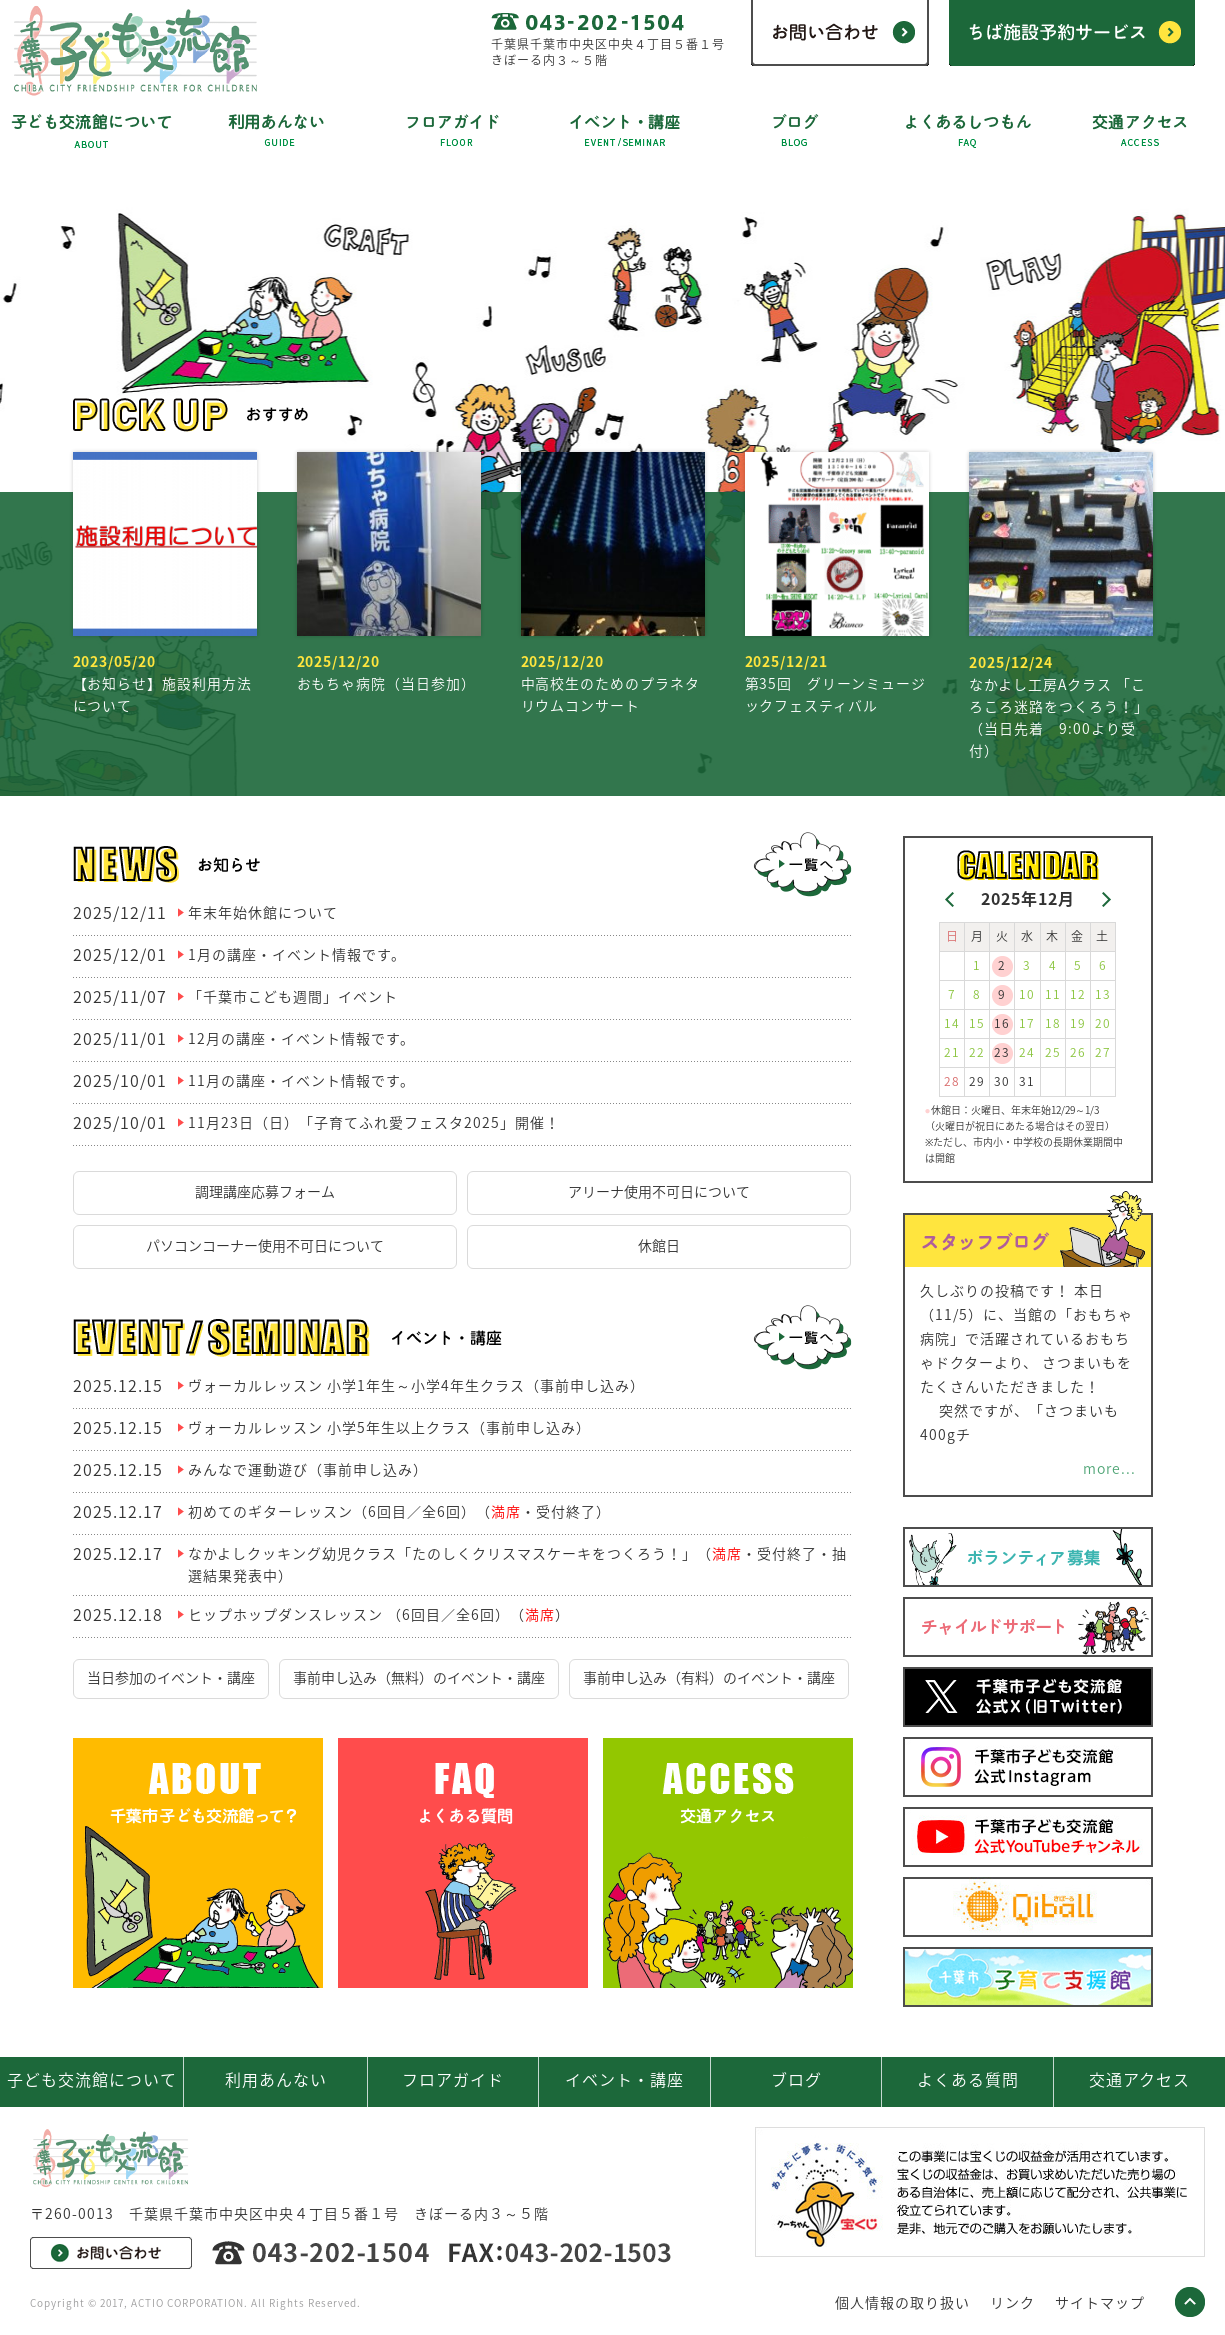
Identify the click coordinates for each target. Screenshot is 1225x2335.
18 (1053, 1023)
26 (1078, 1052)
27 (1103, 1052)
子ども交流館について (92, 2079)
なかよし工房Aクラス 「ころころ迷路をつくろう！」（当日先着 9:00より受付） (1061, 606)
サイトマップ (1100, 2302)
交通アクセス (1139, 2079)
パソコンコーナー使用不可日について (265, 1245)
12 (1078, 994)
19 (1078, 1023)
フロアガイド (453, 2079)
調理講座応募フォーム (265, 1191)
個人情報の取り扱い (902, 2302)
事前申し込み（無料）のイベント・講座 (419, 1677)
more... (1109, 1468)
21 (952, 1052)
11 (1053, 994)
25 (1053, 1052)
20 (1103, 1023)
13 (1103, 994)
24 (1027, 1052)
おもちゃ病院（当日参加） (389, 573)
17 (1027, 1023)
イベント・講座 (624, 2079)
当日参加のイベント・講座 (171, 1677)
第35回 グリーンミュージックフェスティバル (837, 584)
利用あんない (276, 2079)
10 (1027, 994)
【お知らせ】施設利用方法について (165, 584)
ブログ (796, 2079)
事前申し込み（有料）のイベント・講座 (709, 1677)
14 (952, 1023)
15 (977, 1023)
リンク (1012, 2302)
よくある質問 (968, 2079)
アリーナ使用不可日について (659, 1191)
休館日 (659, 1245)
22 (977, 1052)
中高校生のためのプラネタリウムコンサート (613, 584)
